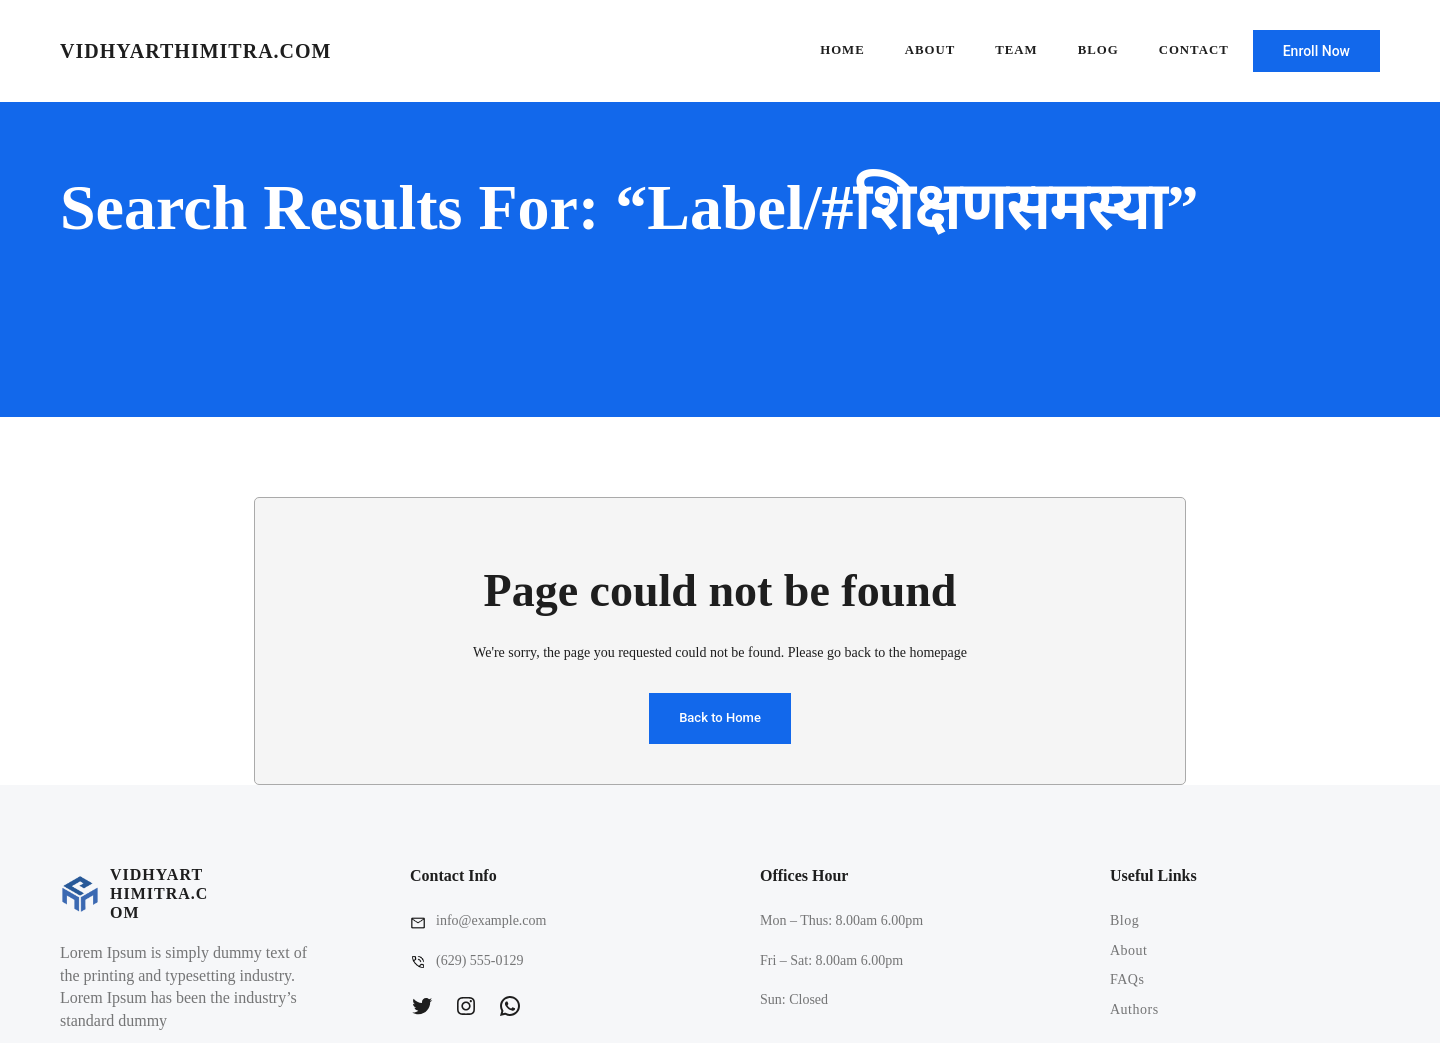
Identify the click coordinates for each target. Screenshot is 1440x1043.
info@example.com (491, 920)
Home (842, 50)
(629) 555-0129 (480, 960)
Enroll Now (1316, 51)
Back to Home (720, 717)
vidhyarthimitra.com (195, 51)
